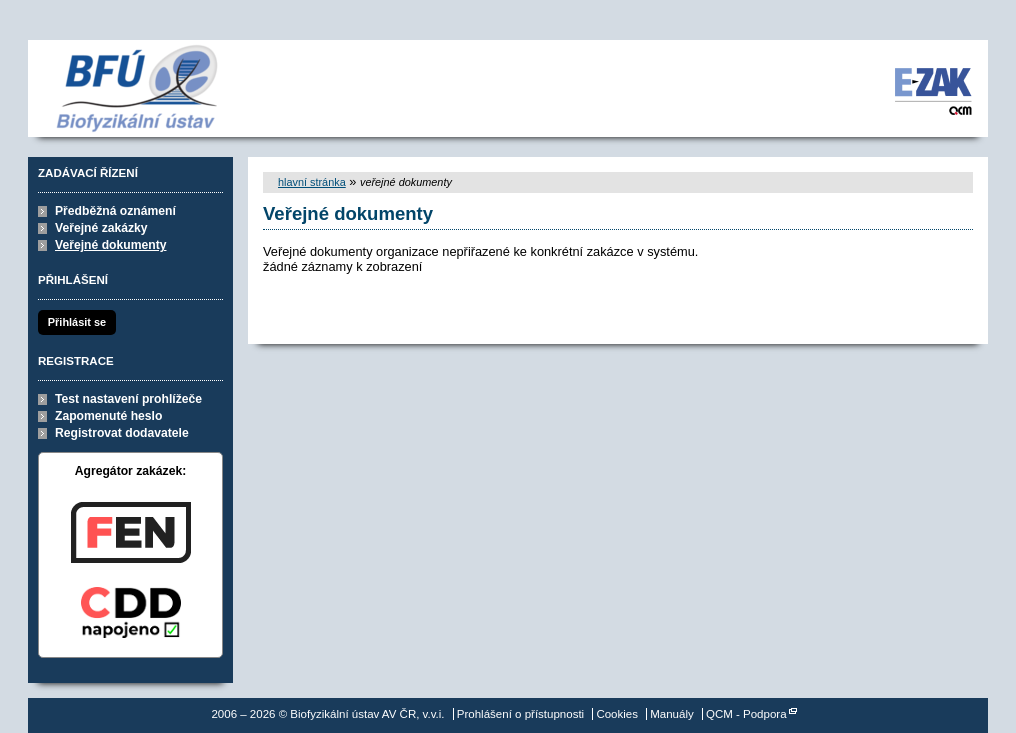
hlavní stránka (312, 182)
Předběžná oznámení (115, 211)
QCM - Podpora (746, 714)
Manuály (672, 714)
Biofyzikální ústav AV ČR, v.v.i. (145, 88)
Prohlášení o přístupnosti (520, 714)
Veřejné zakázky (101, 228)
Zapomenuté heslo (108, 416)
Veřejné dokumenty (110, 245)
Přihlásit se (77, 322)
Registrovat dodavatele (122, 433)
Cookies (617, 714)
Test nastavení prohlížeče (128, 399)
